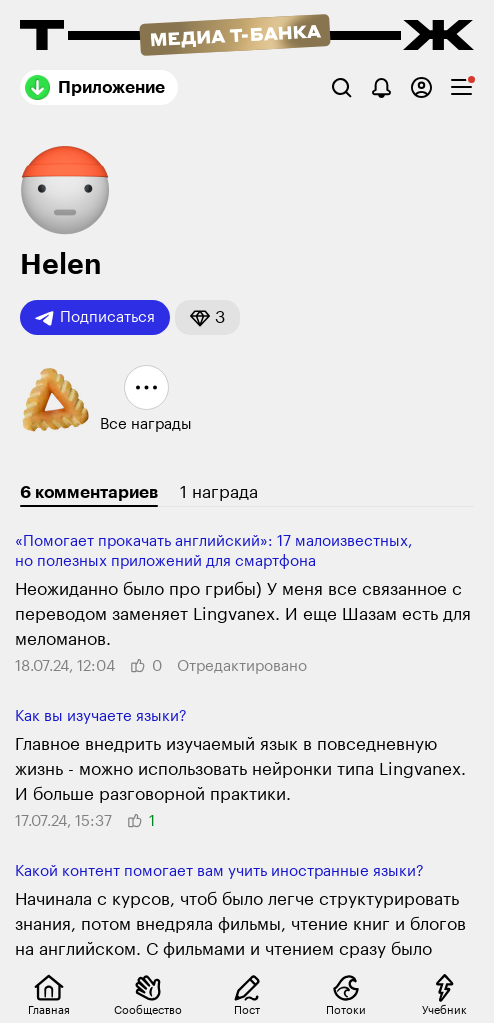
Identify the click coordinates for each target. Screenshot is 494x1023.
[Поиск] (341, 87)
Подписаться (95, 318)
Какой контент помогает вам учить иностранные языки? (219, 871)
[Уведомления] (381, 87)
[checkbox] (461, 87)
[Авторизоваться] (421, 87)
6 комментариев (89, 492)
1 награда (219, 492)
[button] (207, 317)
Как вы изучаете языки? (101, 716)
